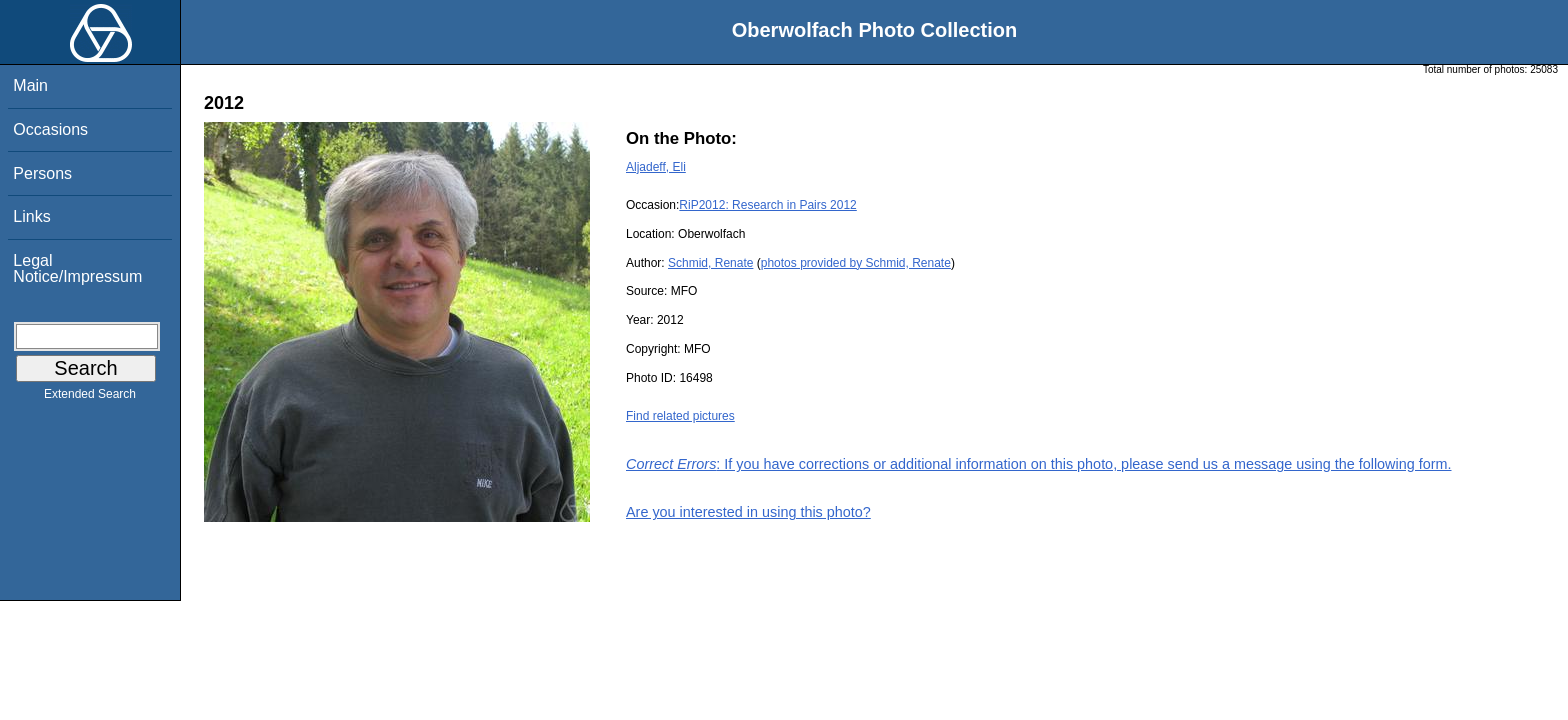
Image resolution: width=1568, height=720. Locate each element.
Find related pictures (680, 416)
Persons (42, 173)
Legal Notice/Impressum (77, 268)
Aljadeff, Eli (656, 167)
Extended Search (90, 398)
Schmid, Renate (710, 263)
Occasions (50, 129)
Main (30, 85)
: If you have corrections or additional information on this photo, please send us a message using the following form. (1039, 464)
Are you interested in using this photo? (748, 512)
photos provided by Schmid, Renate (856, 263)
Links (31, 216)
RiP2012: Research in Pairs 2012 (767, 205)
